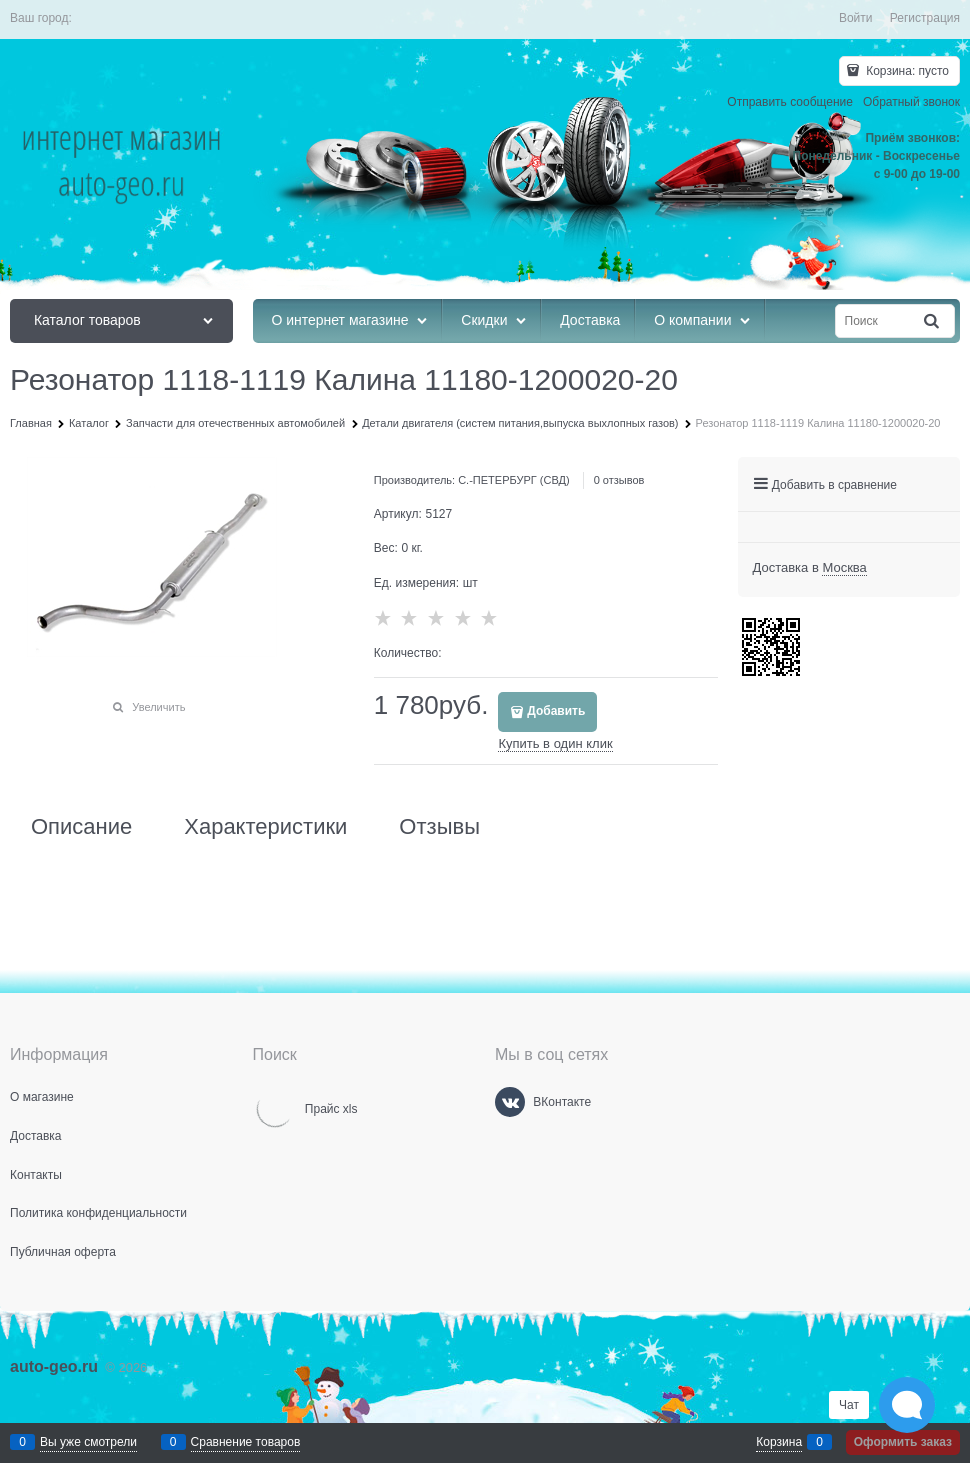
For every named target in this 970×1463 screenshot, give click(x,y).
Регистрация (925, 18)
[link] (844, 568)
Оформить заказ (903, 1442)
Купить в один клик (555, 743)
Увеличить (158, 707)
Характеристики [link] (265, 827)
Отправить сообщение (790, 102)
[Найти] (933, 321)
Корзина (779, 1442)
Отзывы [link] (439, 827)
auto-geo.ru (54, 1366)
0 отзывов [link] (619, 480)
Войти (856, 18)
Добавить (556, 711)
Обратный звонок (911, 102)
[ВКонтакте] (510, 1102)
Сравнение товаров (246, 1442)
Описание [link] (81, 827)
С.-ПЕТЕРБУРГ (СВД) (513, 480)
